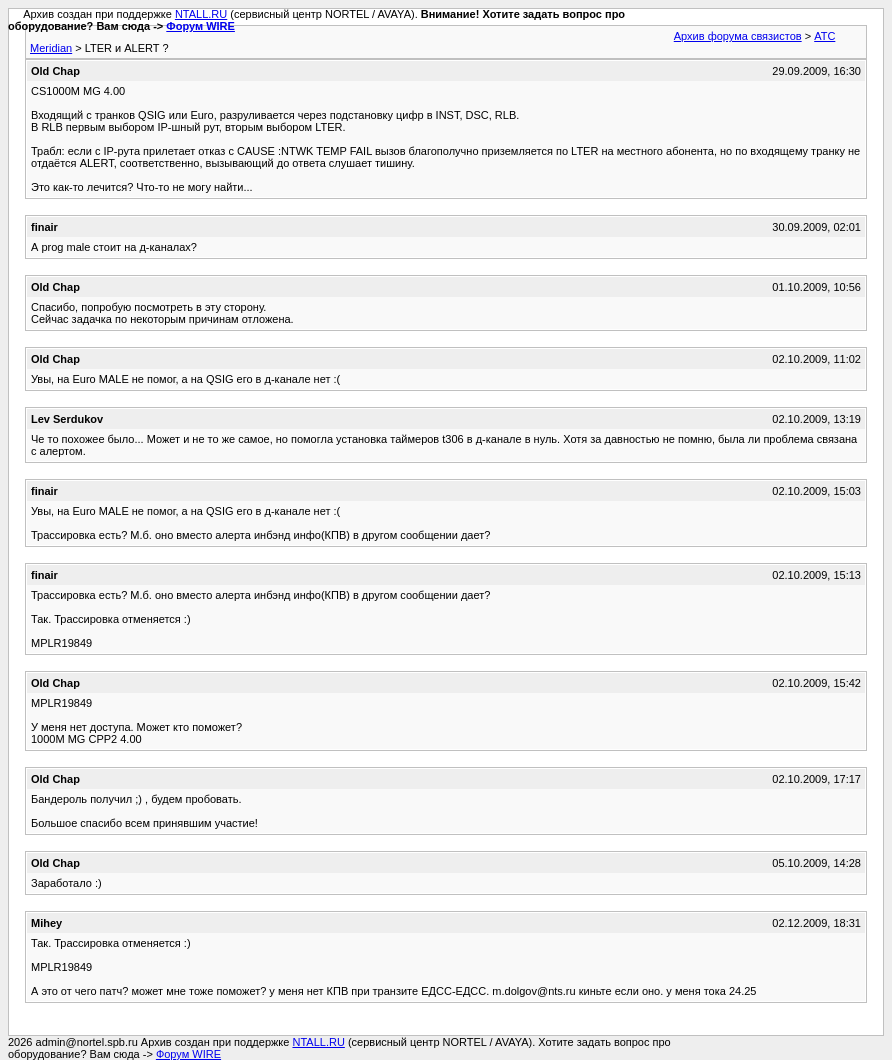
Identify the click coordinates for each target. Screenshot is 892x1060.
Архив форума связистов (738, 36)
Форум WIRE (200, 26)
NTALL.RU (201, 14)
